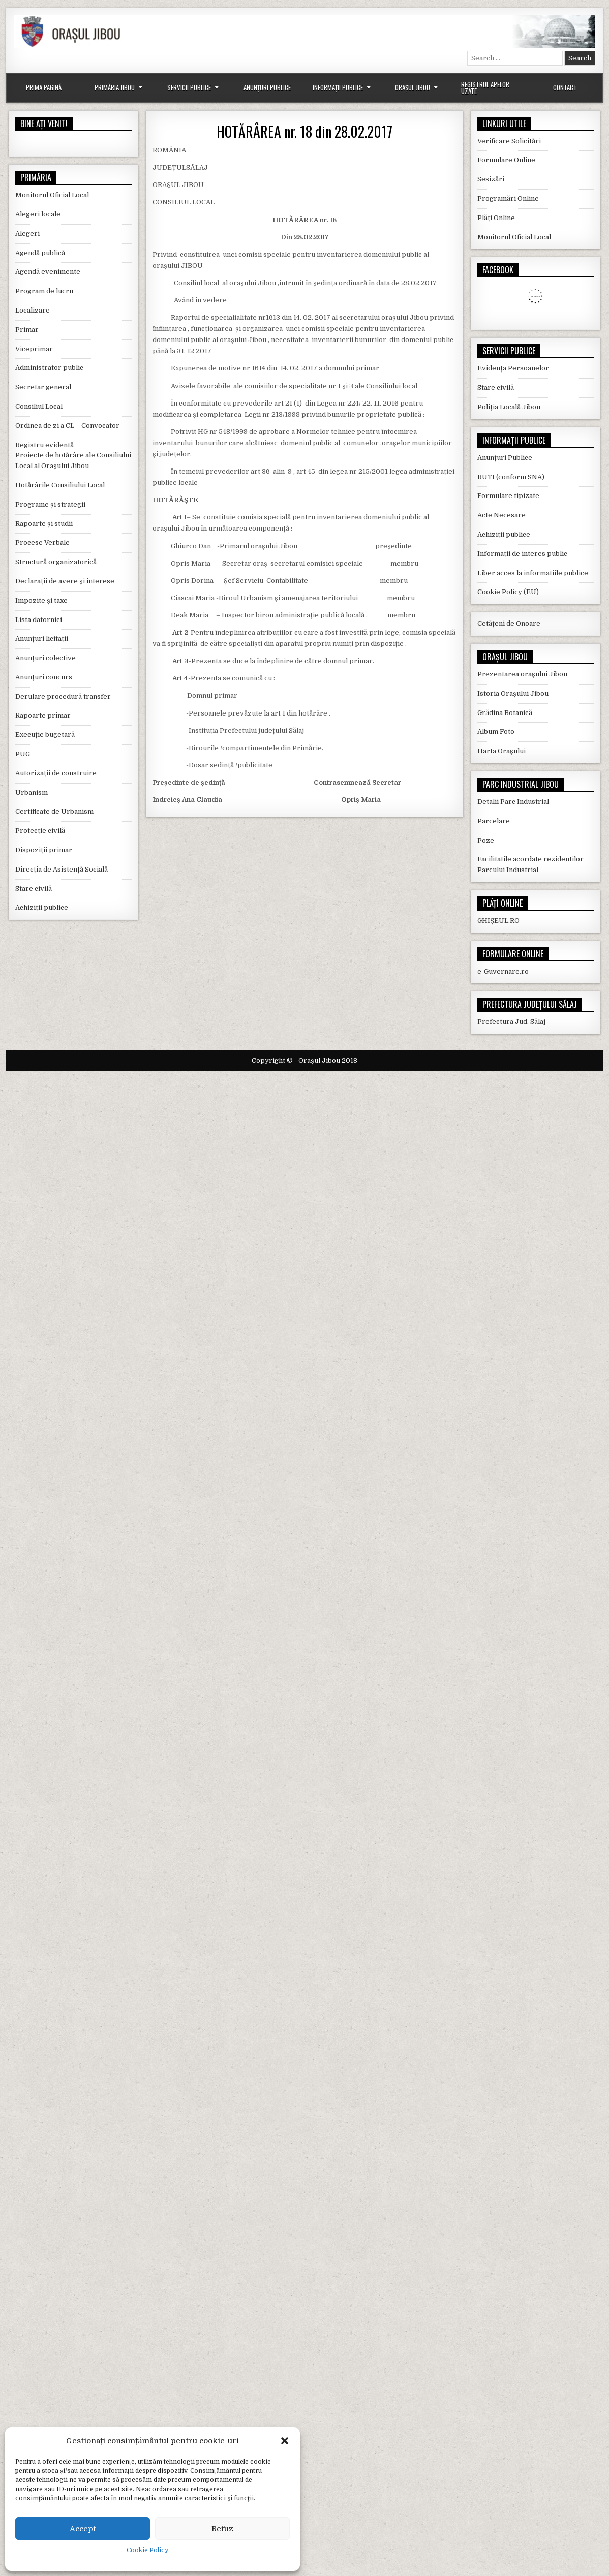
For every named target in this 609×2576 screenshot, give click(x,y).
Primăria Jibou (115, 87)
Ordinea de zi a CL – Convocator (67, 425)
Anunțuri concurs (43, 677)
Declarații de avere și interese (64, 581)
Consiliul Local (39, 406)
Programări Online (508, 198)
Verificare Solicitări (509, 141)
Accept (83, 2528)
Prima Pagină (44, 87)
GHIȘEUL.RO (498, 920)
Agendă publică (40, 253)
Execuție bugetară (45, 734)
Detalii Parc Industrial (513, 801)
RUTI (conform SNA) (510, 477)
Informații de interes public (522, 553)
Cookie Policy (147, 2550)
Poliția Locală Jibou (508, 407)
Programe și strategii (50, 504)
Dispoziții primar (43, 850)
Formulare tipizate (508, 496)
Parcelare (493, 821)
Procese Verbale (42, 542)
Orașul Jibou (412, 87)
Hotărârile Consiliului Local (60, 485)
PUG (22, 754)
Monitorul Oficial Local (52, 195)
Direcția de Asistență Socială (61, 869)
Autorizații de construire (56, 773)
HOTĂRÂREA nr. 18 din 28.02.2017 (304, 131)
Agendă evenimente (47, 271)
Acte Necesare (501, 515)
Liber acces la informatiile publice (532, 573)
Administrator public (49, 367)
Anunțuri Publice (267, 87)
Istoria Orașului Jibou (513, 693)
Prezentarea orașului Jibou (522, 674)
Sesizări (490, 179)
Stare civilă (33, 888)
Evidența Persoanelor (513, 368)
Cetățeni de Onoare (508, 623)
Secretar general (43, 387)
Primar (27, 329)
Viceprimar (34, 349)
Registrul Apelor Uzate (485, 87)
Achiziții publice (41, 907)
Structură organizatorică (56, 562)
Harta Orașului (501, 751)
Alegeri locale (37, 214)
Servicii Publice (189, 87)
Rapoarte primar (43, 715)
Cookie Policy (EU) (508, 592)
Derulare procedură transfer (63, 696)
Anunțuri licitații (41, 638)
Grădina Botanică (504, 713)
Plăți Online (496, 218)
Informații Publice (338, 87)
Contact (565, 87)
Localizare (32, 310)
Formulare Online (506, 160)
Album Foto (495, 731)
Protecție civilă (40, 830)
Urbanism (31, 792)
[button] (285, 2441)
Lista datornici (38, 620)
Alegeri (27, 233)
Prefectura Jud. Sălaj (511, 1022)
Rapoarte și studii (44, 523)
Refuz (222, 2528)
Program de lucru (44, 291)
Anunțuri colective (45, 658)
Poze (485, 840)
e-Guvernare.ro (503, 971)
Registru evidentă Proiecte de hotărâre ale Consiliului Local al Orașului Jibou (73, 455)
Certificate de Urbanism (54, 811)
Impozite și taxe (41, 600)
